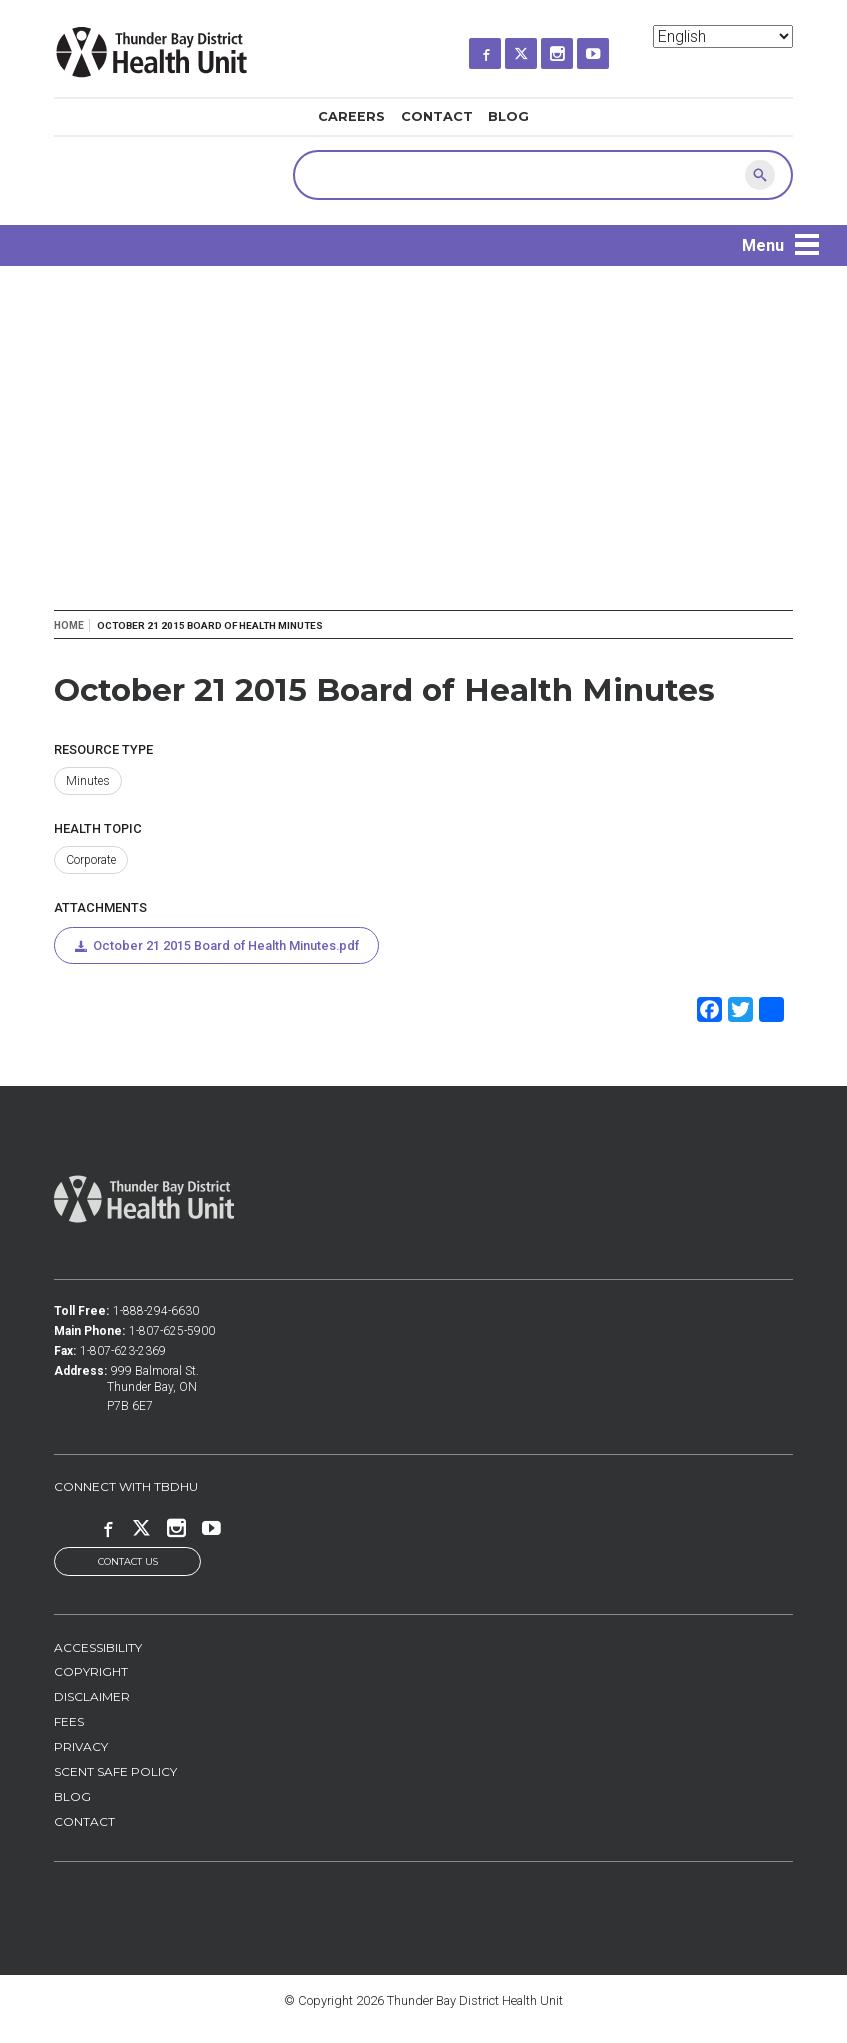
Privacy (81, 1747)
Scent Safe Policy (115, 1771)
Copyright (91, 1672)
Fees (69, 1722)
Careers (351, 116)
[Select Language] (723, 36)
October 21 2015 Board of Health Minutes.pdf (226, 945)
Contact (437, 116)
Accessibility (98, 1647)
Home (69, 625)
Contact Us (128, 1561)
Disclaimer (92, 1697)
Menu (763, 245)
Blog (508, 116)
